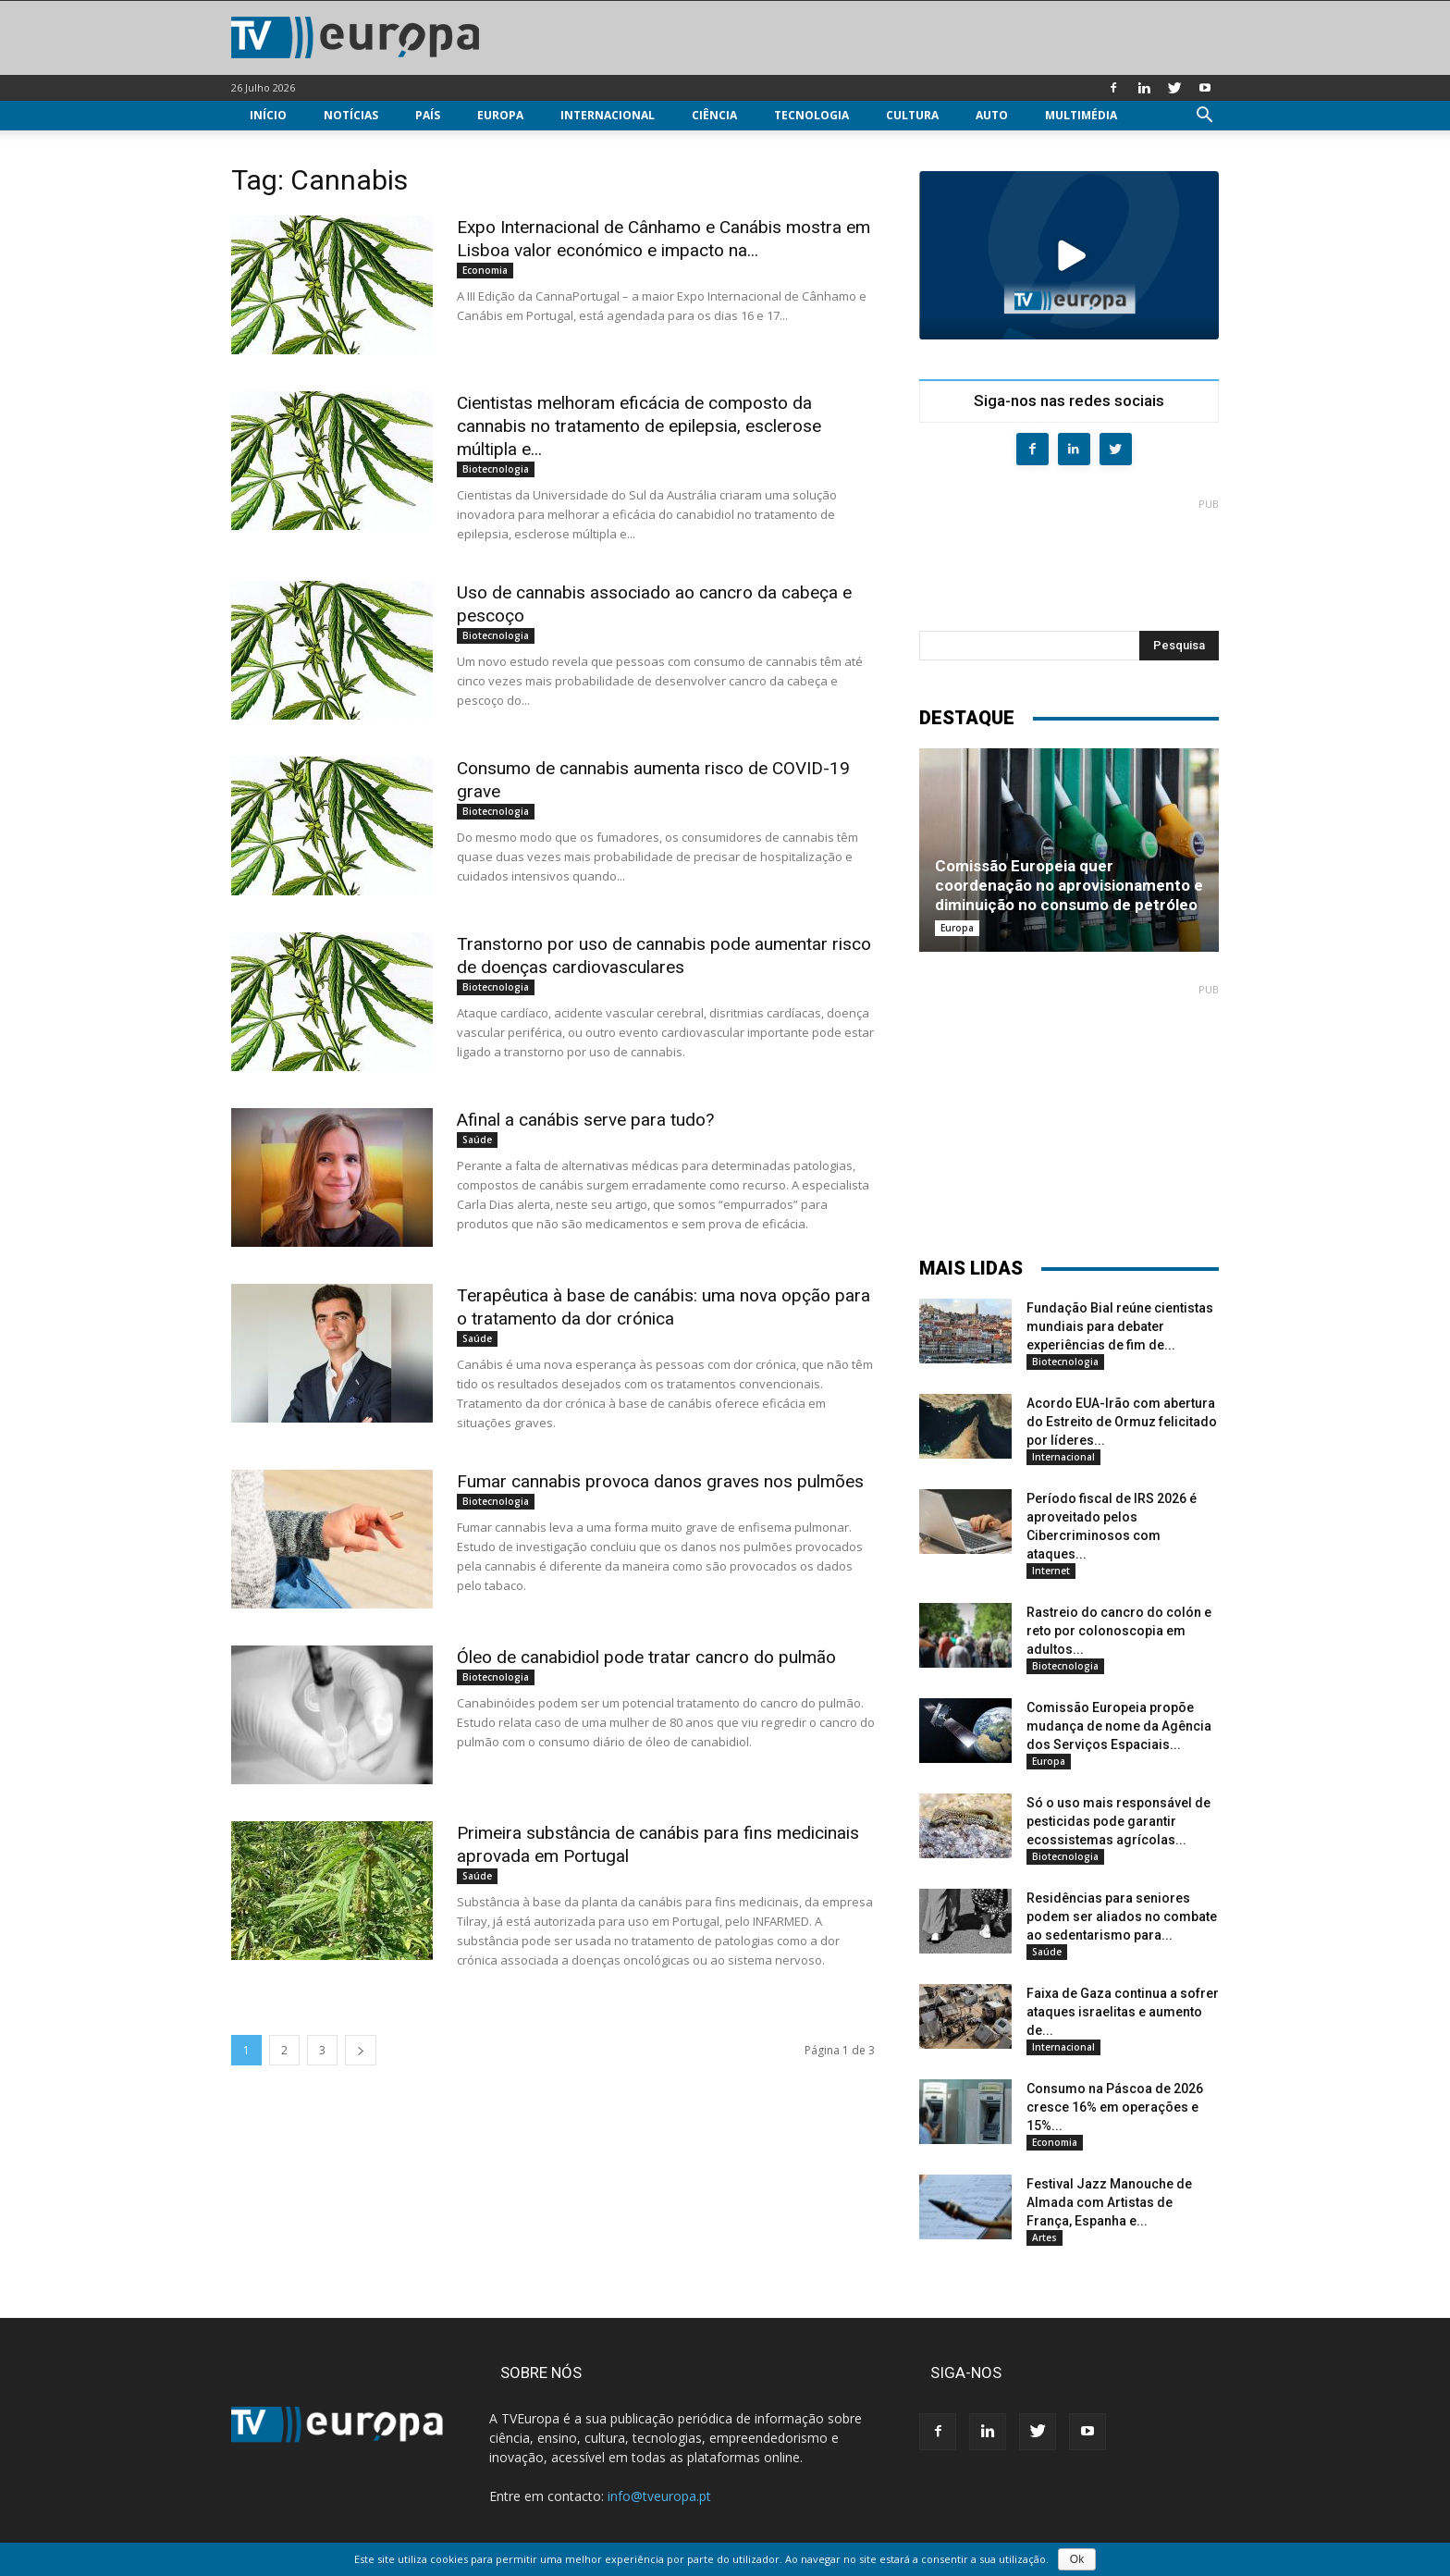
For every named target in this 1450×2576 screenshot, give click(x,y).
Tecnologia (811, 115)
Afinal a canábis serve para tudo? (585, 1119)
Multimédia (1081, 115)
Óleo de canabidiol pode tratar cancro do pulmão (646, 1657)
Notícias (351, 115)
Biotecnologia (495, 468)
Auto (992, 115)
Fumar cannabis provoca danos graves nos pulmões (660, 1481)
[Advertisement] (1069, 557)
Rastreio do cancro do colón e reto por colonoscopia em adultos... (1118, 1631)
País (427, 115)
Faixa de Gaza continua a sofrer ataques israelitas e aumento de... (1122, 2012)
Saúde (477, 1139)
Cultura (912, 115)
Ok (1077, 2559)
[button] (1204, 117)
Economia (485, 270)
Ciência (714, 115)
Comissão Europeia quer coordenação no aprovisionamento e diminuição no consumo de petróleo (1069, 885)
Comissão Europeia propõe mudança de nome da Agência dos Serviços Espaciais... (1118, 1726)
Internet (1051, 1570)
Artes (1044, 2237)
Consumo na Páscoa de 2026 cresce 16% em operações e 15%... (1114, 2107)
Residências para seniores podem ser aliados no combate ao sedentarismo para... (1121, 1916)
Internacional (607, 115)
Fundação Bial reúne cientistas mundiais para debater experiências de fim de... (1119, 1326)
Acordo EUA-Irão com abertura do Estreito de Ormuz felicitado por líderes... (1121, 1422)
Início (268, 115)
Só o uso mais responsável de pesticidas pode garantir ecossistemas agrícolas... (1118, 1821)
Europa (500, 115)
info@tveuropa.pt (659, 2496)
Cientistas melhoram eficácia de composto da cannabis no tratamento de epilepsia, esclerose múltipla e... (639, 426)
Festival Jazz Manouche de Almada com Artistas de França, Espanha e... (1109, 2202)
